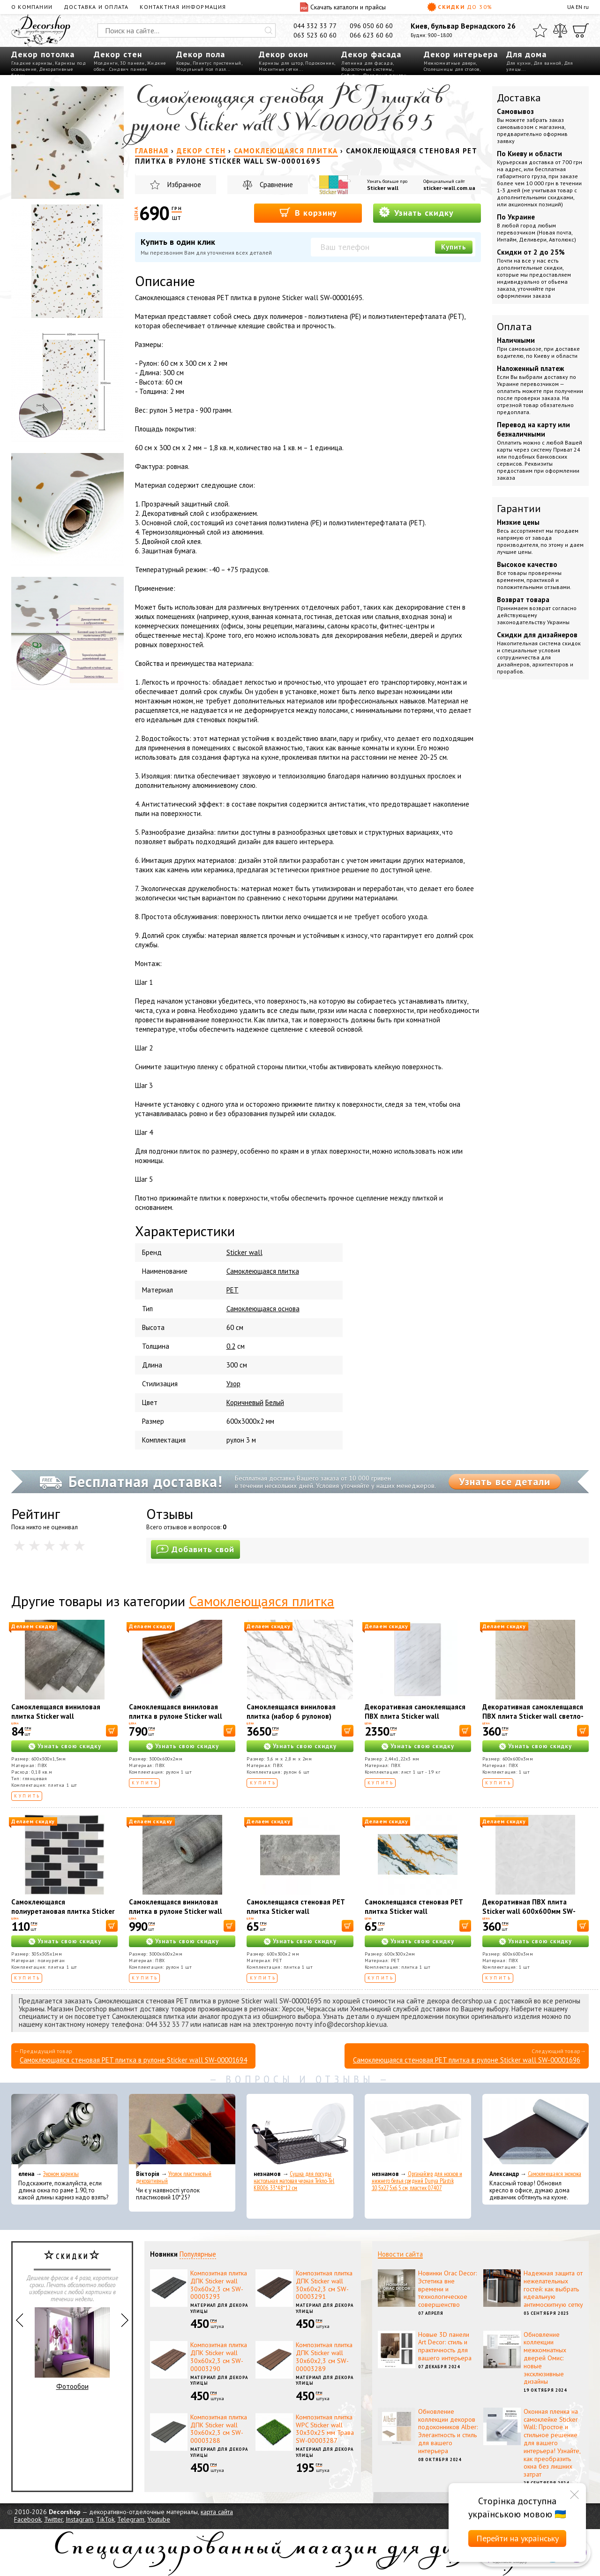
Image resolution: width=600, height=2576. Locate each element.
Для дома (526, 54)
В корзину (308, 212)
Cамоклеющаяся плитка (262, 1271)
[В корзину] (112, 1731)
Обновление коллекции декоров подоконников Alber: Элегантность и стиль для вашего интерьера (448, 2431)
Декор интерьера (461, 54)
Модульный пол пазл (201, 69)
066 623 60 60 (371, 35)
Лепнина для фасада (367, 63)
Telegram (130, 2519)
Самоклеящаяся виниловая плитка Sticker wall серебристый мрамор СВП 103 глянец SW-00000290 (61, 1720)
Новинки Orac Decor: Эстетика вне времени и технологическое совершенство (447, 2289)
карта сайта (217, 2512)
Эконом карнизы (61, 2174)
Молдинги (106, 63)
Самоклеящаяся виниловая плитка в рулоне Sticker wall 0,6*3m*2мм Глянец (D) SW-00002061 (175, 1915)
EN (579, 6)
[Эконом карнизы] (64, 2131)
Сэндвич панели (128, 69)
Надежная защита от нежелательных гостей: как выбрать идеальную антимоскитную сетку (553, 2289)
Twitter (53, 2519)
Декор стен (118, 54)
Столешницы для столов (452, 69)
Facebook (27, 2519)
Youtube (158, 2519)
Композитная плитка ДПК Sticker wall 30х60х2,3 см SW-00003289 (324, 2356)
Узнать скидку (416, 212)
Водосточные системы (366, 69)
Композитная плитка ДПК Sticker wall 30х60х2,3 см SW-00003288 (218, 2429)
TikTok (105, 2519)
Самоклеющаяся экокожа (554, 2174)
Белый (274, 1402)
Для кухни (518, 63)
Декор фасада (371, 54)
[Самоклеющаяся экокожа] (535, 2131)
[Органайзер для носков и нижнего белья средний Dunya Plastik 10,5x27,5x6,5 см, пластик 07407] (418, 2131)
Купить (453, 246)
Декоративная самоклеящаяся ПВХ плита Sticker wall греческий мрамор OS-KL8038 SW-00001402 (415, 1720)
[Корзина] (581, 30)
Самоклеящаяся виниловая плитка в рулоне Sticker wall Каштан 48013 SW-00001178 (177, 1716)
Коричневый (244, 1402)
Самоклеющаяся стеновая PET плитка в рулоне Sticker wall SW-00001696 (466, 2059)
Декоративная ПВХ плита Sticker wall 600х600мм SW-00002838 (529, 1911)
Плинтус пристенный (217, 63)
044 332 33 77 (315, 26)
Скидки (460, 7)
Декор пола (200, 54)
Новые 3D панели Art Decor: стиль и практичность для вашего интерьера (445, 2346)
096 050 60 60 (371, 26)
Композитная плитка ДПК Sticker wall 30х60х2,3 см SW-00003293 (218, 2285)
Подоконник (319, 63)
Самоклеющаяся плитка (261, 1601)
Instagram (79, 2519)
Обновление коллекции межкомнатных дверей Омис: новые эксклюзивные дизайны (545, 2358)
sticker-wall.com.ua (449, 187)
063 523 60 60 (315, 35)
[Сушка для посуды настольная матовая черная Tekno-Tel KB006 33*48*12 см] (300, 2131)
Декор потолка (43, 54)
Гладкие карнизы (31, 63)
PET (232, 1289)
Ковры (183, 63)
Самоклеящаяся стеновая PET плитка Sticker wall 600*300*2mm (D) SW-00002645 (418, 1911)
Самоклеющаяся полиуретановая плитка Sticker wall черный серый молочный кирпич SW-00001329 (62, 1915)
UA (570, 6)
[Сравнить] (560, 30)
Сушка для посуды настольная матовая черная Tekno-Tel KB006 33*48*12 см (294, 2181)
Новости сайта (400, 2254)
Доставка (519, 97)
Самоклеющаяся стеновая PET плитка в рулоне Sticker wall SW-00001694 (133, 2059)
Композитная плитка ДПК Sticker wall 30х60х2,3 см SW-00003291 (324, 2285)
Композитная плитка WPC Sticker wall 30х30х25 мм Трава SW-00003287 (325, 2429)
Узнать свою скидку (69, 1746)
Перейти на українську (517, 2538)
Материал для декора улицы (219, 2308)
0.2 (230, 1346)
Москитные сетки (279, 69)
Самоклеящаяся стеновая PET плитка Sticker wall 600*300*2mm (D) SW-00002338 (300, 1911)
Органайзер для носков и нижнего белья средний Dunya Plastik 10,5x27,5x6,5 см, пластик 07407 (417, 2181)
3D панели (132, 63)
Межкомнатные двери (450, 63)
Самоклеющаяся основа (263, 1308)
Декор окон (283, 54)
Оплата (514, 326)
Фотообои (72, 2349)
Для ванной (547, 63)
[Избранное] (540, 30)
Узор (233, 1383)
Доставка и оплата (96, 6)
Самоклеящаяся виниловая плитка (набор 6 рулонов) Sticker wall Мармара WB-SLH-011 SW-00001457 (297, 1720)
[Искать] (268, 30)
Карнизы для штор (281, 63)
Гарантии (519, 508)
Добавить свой (195, 1549)
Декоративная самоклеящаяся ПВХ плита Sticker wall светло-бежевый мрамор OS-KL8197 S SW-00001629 (533, 1720)
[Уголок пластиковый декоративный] (182, 2131)
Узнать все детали (504, 1481)
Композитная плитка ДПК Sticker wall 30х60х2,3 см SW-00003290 (218, 2356)
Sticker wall (382, 187)
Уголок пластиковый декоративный (173, 2177)
